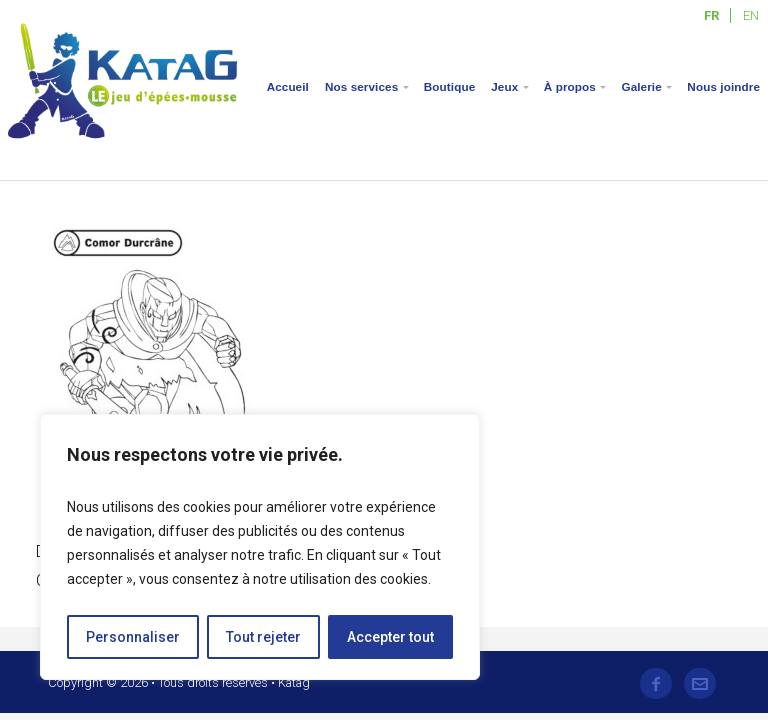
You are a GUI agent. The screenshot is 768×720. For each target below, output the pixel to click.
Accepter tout (390, 637)
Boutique (449, 86)
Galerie (641, 86)
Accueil (288, 86)
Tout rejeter (263, 637)
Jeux (504, 86)
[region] (260, 547)
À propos (570, 86)
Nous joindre (723, 86)
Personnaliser (133, 637)
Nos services (361, 86)
